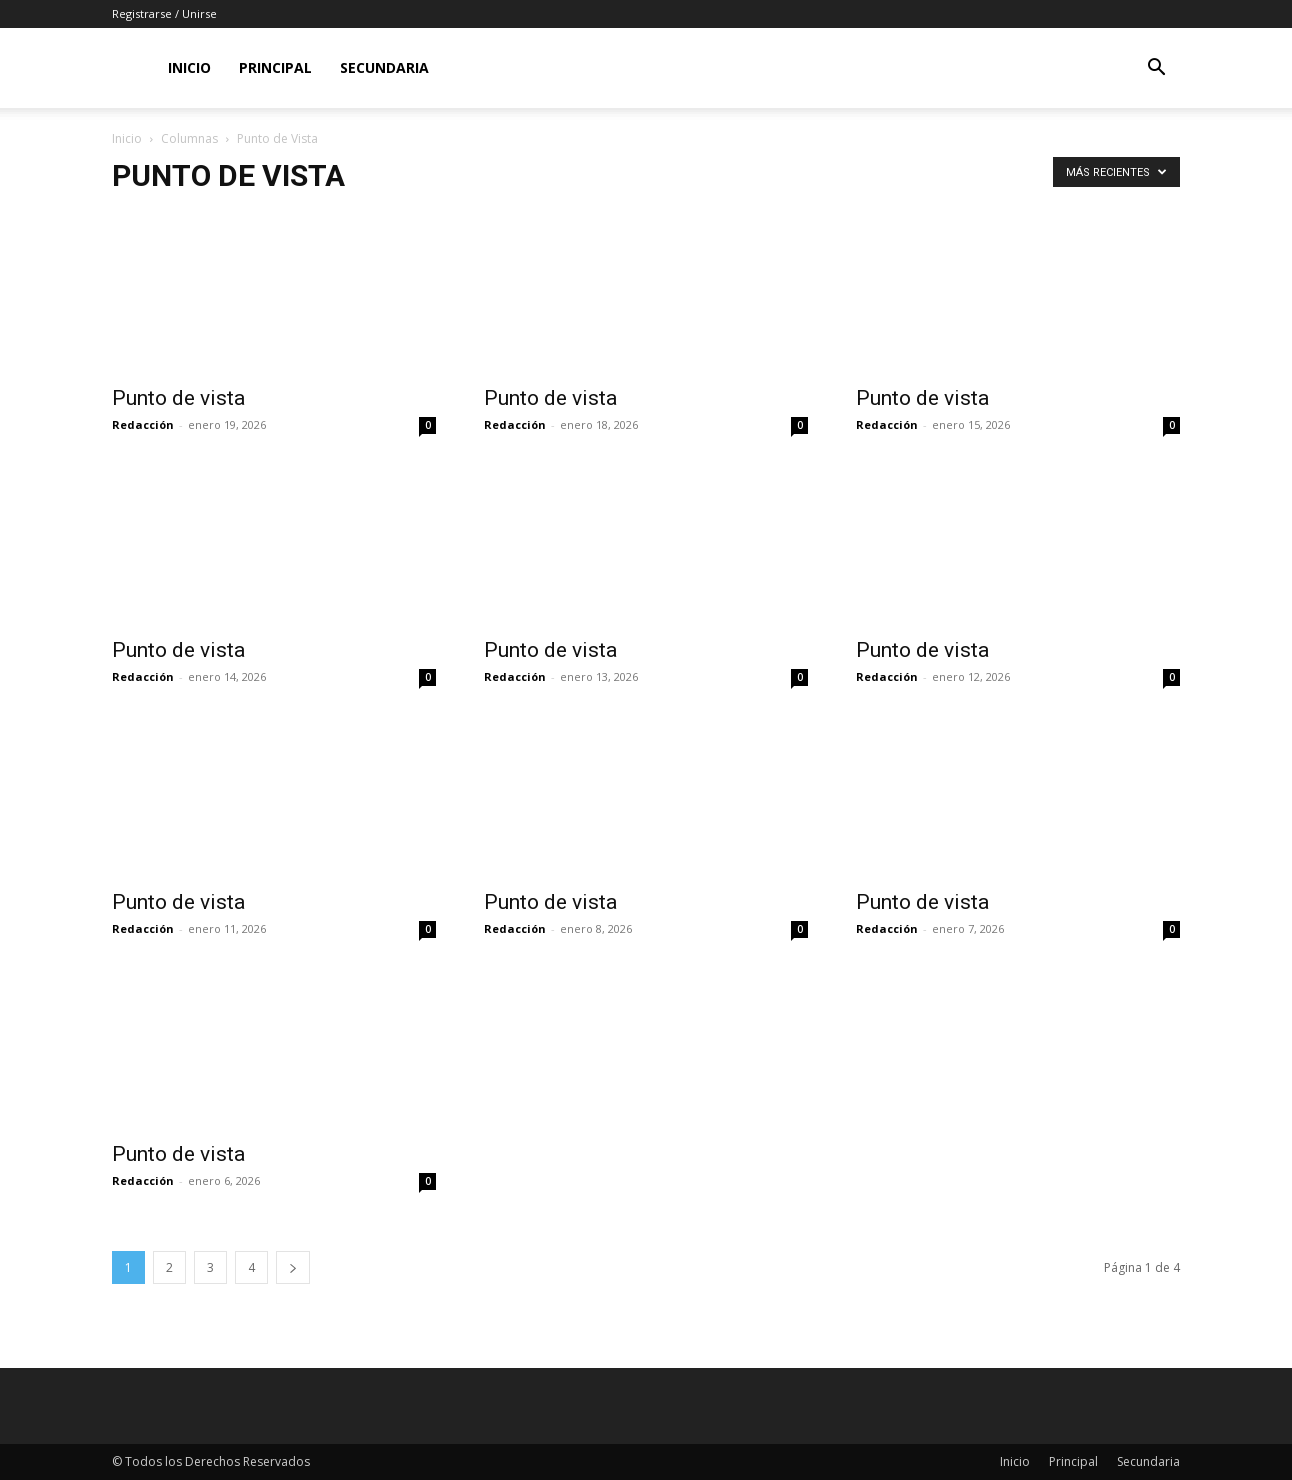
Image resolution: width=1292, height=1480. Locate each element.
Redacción (143, 424)
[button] (1156, 69)
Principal (275, 67)
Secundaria (384, 67)
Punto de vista (178, 398)
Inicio (189, 67)
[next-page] (293, 1267)
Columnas (189, 138)
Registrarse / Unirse (164, 13)
